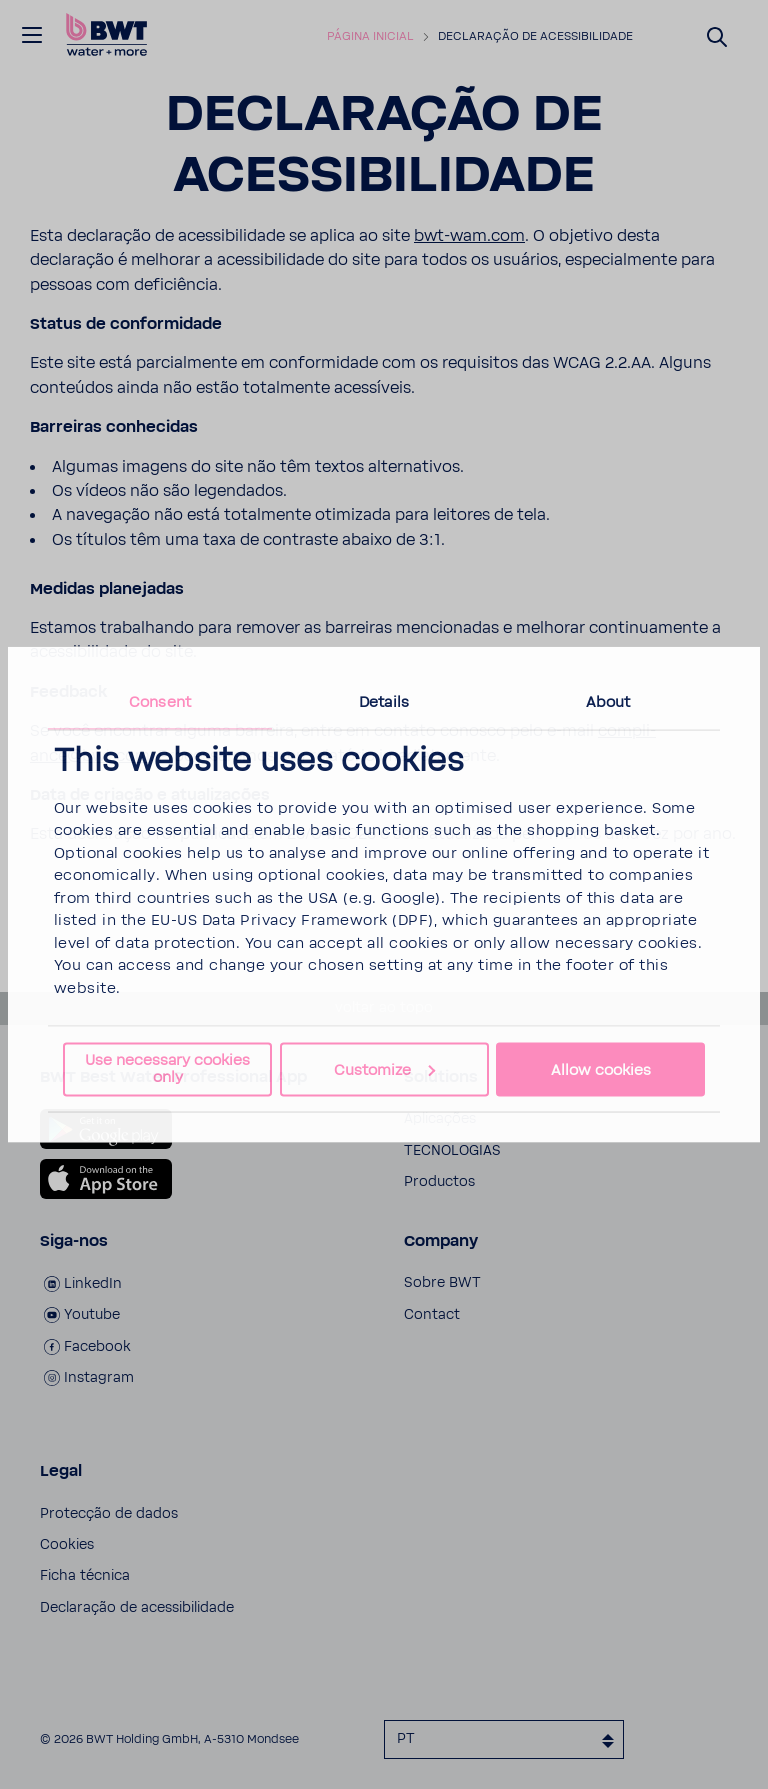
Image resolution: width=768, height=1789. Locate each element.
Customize (384, 1069)
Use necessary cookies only (167, 1069)
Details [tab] (384, 701)
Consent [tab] (160, 701)
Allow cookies (601, 1069)
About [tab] (608, 701)
